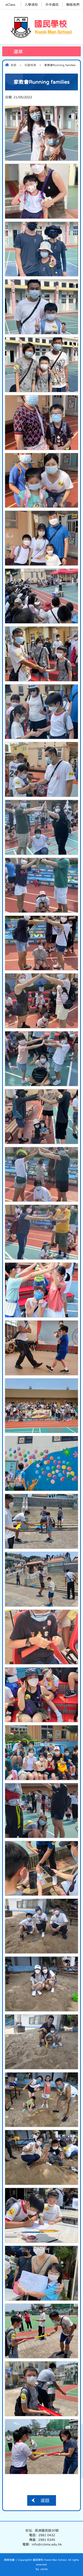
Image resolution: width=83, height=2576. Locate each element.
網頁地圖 (9, 2560)
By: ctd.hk (42, 2569)
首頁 (13, 65)
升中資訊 (52, 4)
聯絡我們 (72, 4)
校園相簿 (30, 65)
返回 (45, 2500)
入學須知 (31, 4)
